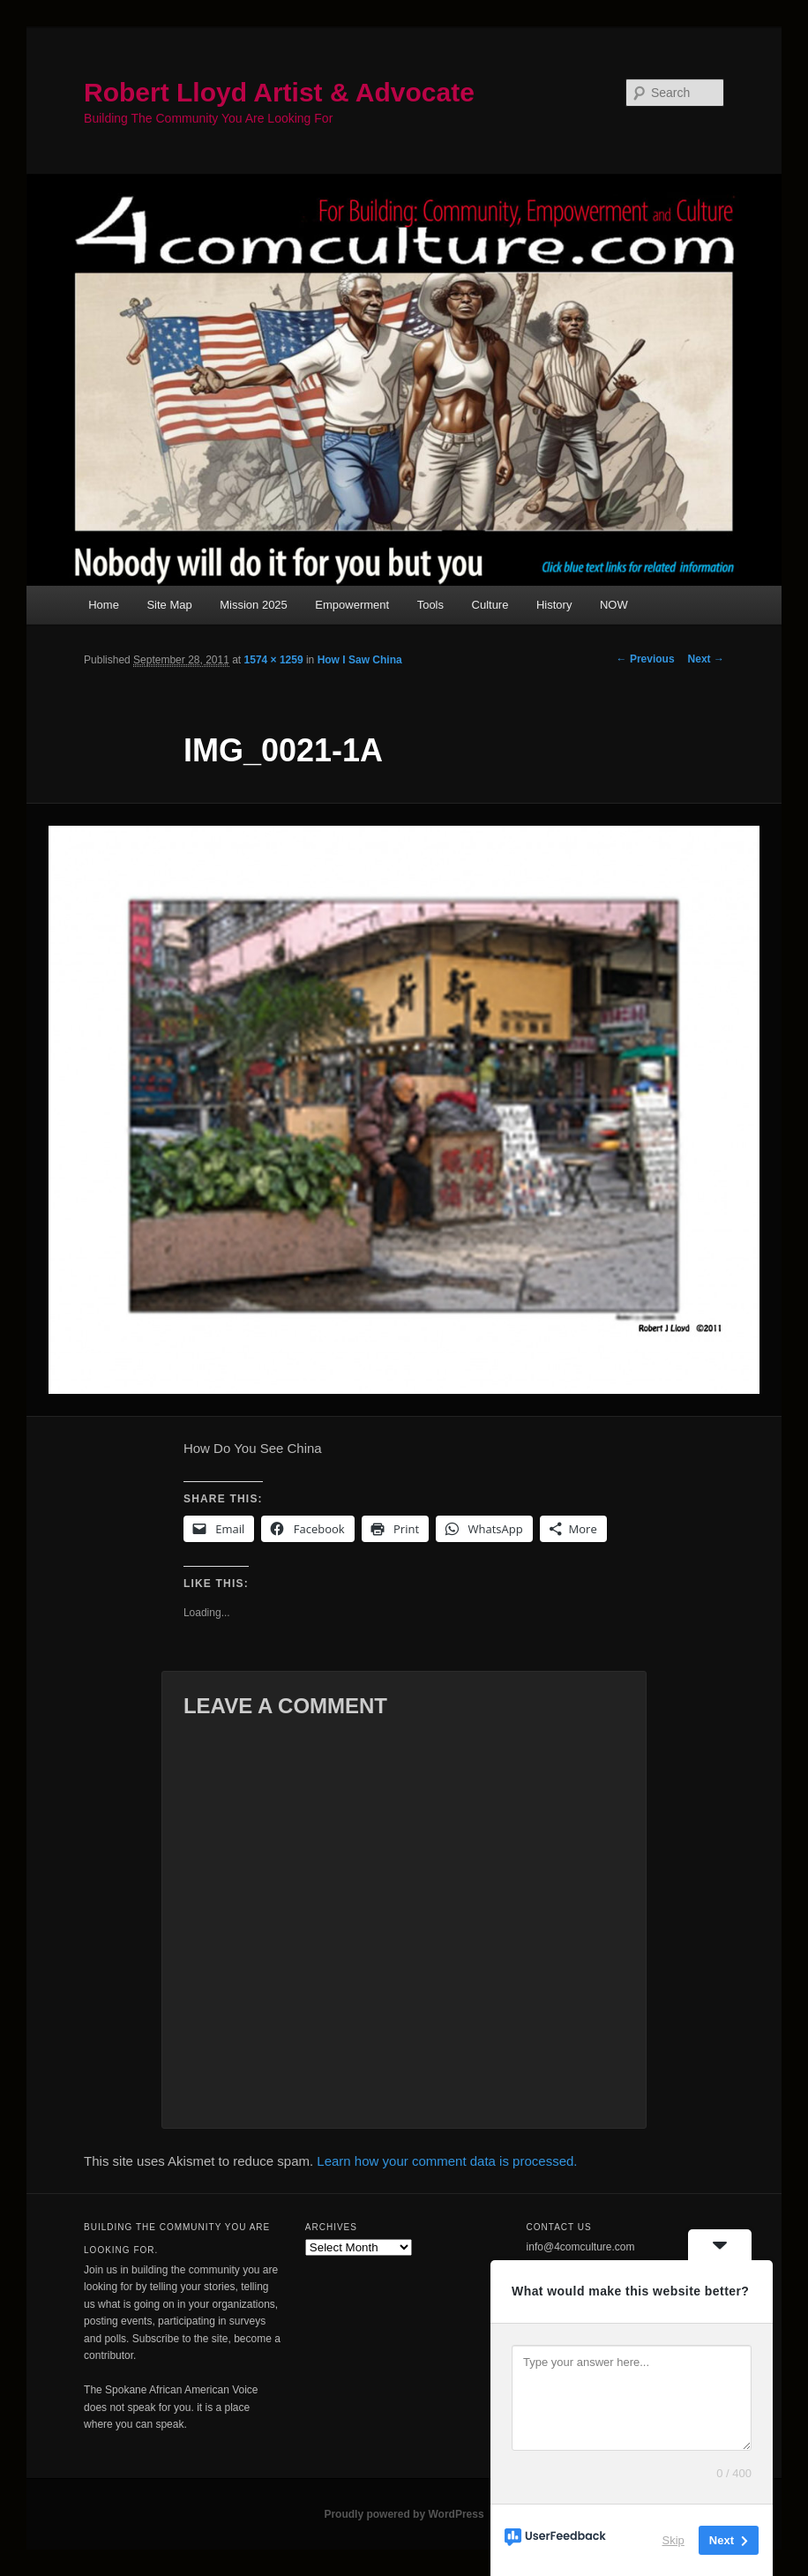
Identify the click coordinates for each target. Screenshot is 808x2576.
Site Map (168, 604)
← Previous (646, 659)
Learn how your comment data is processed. (447, 2160)
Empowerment (352, 604)
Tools (430, 604)
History (554, 604)
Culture (490, 604)
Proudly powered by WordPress (403, 2514)
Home (103, 604)
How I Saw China (360, 660)
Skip (673, 2540)
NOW (614, 604)
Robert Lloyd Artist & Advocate (279, 92)
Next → (706, 659)
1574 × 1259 (273, 660)
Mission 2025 (254, 604)
